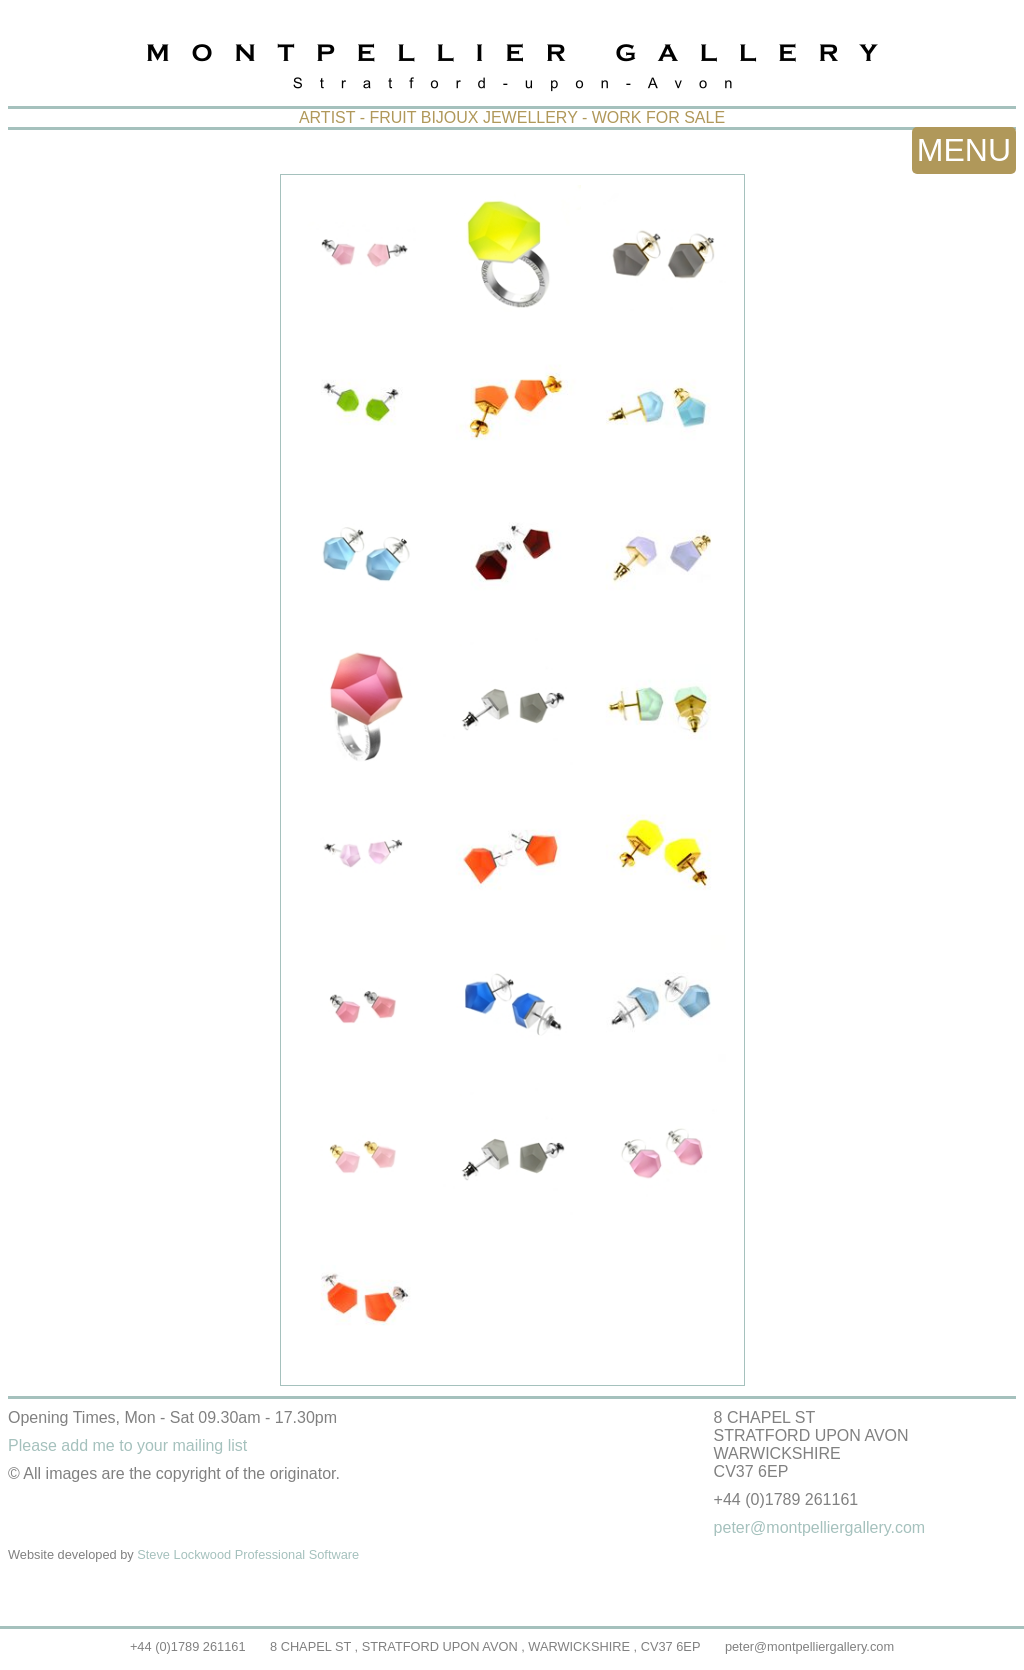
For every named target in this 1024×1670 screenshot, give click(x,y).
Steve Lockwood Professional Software (248, 1554)
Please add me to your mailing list (127, 1445)
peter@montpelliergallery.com (809, 1646)
